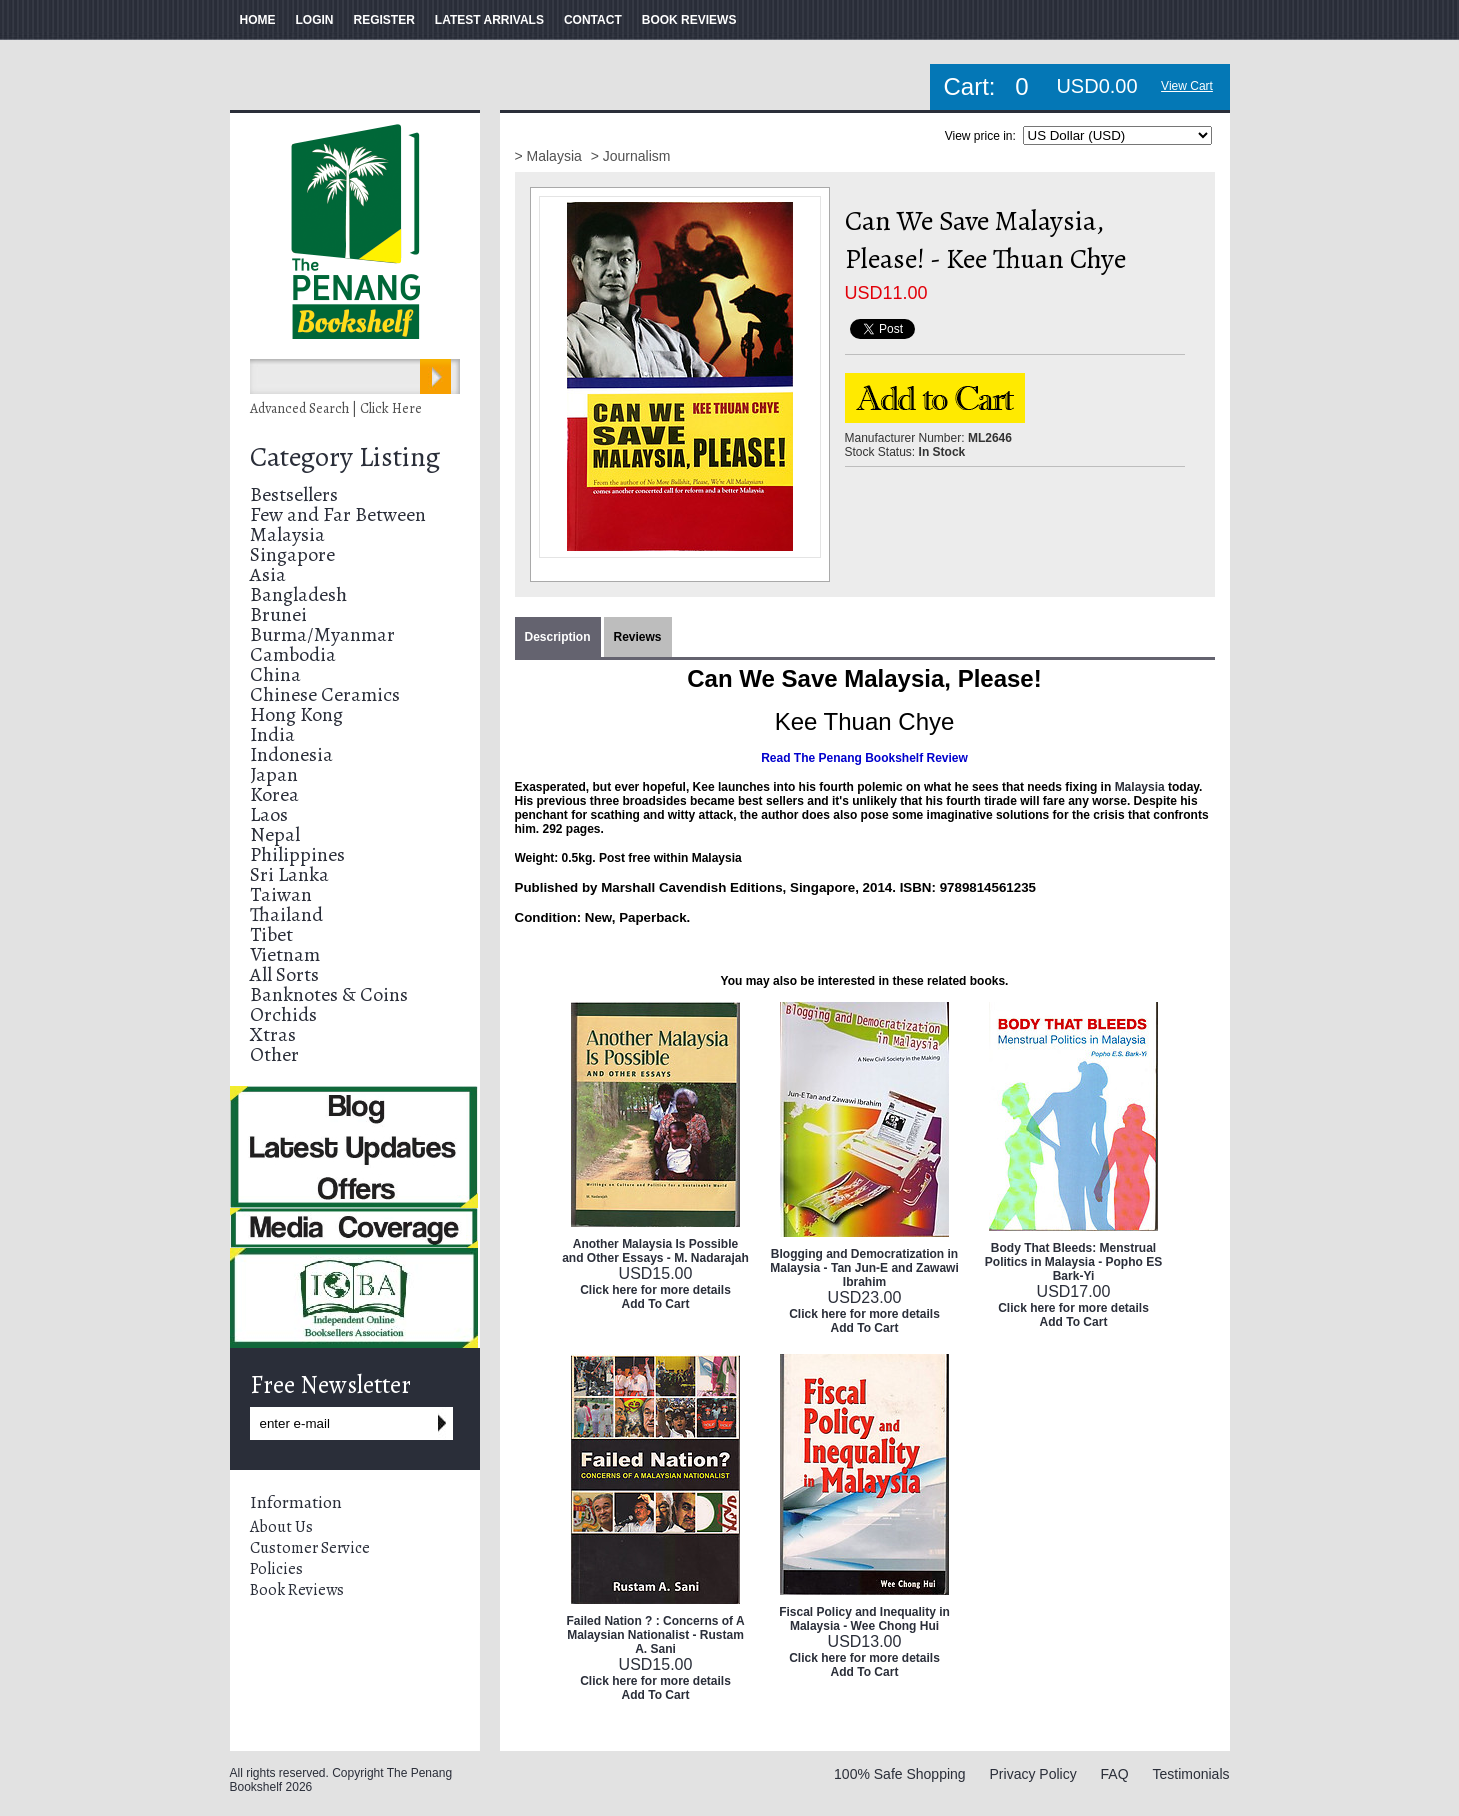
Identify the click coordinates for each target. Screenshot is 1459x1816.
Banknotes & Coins (329, 994)
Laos (269, 814)
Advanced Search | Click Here (336, 408)
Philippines (297, 854)
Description (558, 637)
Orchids (283, 1014)
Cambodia (293, 654)
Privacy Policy (1033, 1774)
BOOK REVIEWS (689, 20)
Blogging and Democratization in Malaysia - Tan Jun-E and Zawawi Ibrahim (864, 1268)
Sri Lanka (289, 874)
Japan (274, 774)
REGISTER (384, 20)
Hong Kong (296, 714)
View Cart (1187, 86)
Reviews (638, 637)
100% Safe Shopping (900, 1774)
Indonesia (291, 754)
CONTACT (593, 20)
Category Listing (345, 457)
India (272, 734)
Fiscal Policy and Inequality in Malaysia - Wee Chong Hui (864, 1619)
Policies (276, 1569)
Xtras (273, 1034)
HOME (258, 20)
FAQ (1115, 1774)
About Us (281, 1527)
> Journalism (631, 156)
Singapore (292, 554)
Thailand (286, 914)
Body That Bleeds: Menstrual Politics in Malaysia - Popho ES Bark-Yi (1073, 1262)
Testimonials (1190, 1774)
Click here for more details (655, 1290)
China (275, 674)
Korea (274, 794)
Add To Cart (656, 1304)
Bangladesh (298, 594)
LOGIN (315, 20)
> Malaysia (550, 156)
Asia (268, 574)
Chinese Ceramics (325, 694)
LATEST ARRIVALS (489, 20)
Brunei (278, 614)
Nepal (275, 834)
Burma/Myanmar (322, 634)
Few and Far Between (338, 514)
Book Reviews (297, 1590)
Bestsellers (294, 494)
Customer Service (310, 1548)
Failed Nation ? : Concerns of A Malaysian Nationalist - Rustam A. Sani (655, 1635)
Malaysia (287, 534)
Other (274, 1054)
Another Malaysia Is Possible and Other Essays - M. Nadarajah (655, 1251)
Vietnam (285, 954)
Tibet (271, 934)
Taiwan (281, 894)
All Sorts (284, 974)
